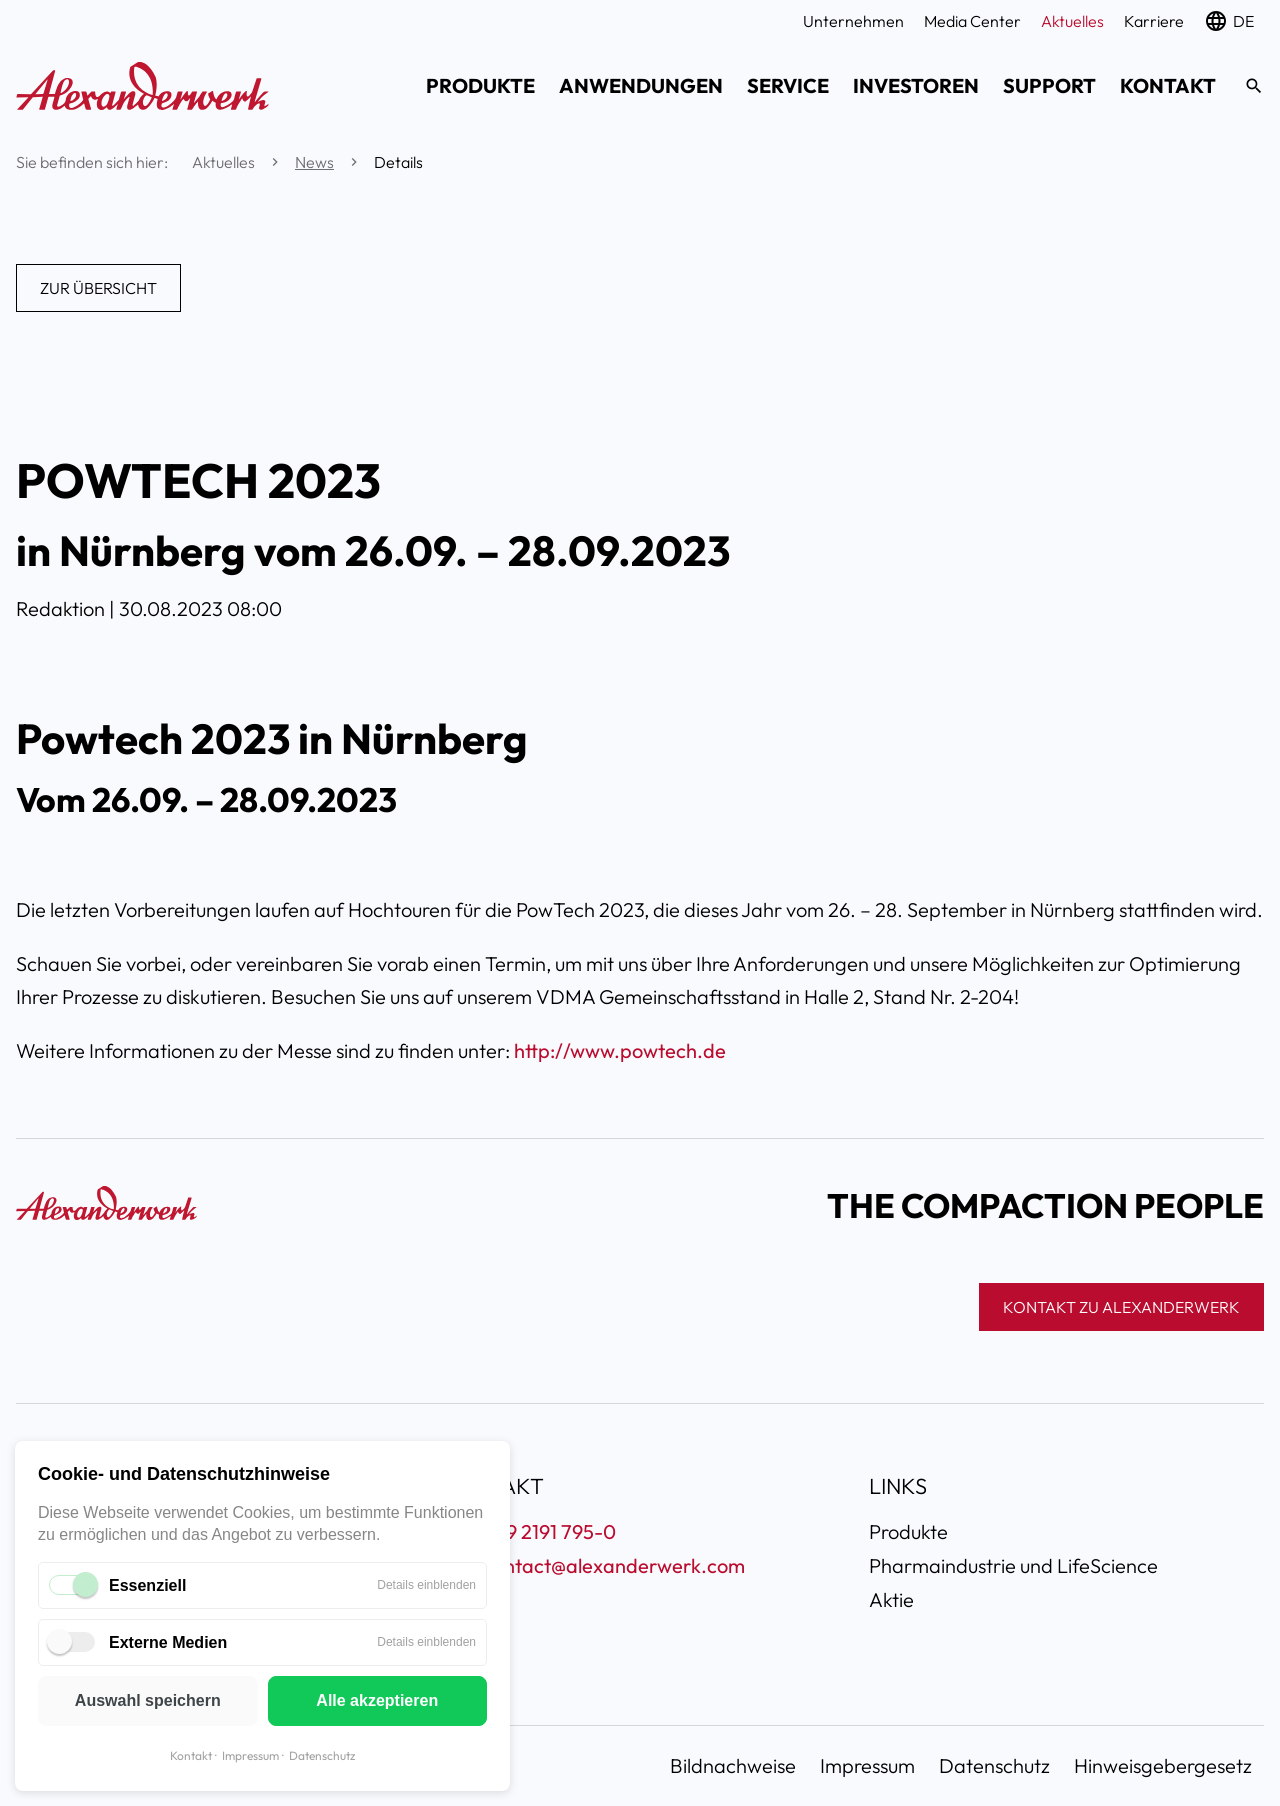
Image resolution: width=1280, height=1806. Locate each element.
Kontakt (191, 1755)
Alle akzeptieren (377, 1700)
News (314, 162)
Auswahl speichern (148, 1700)
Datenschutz (322, 1755)
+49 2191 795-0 (549, 1531)
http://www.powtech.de (620, 1050)
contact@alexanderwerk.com (614, 1565)
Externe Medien (168, 1642)
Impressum (250, 1755)
